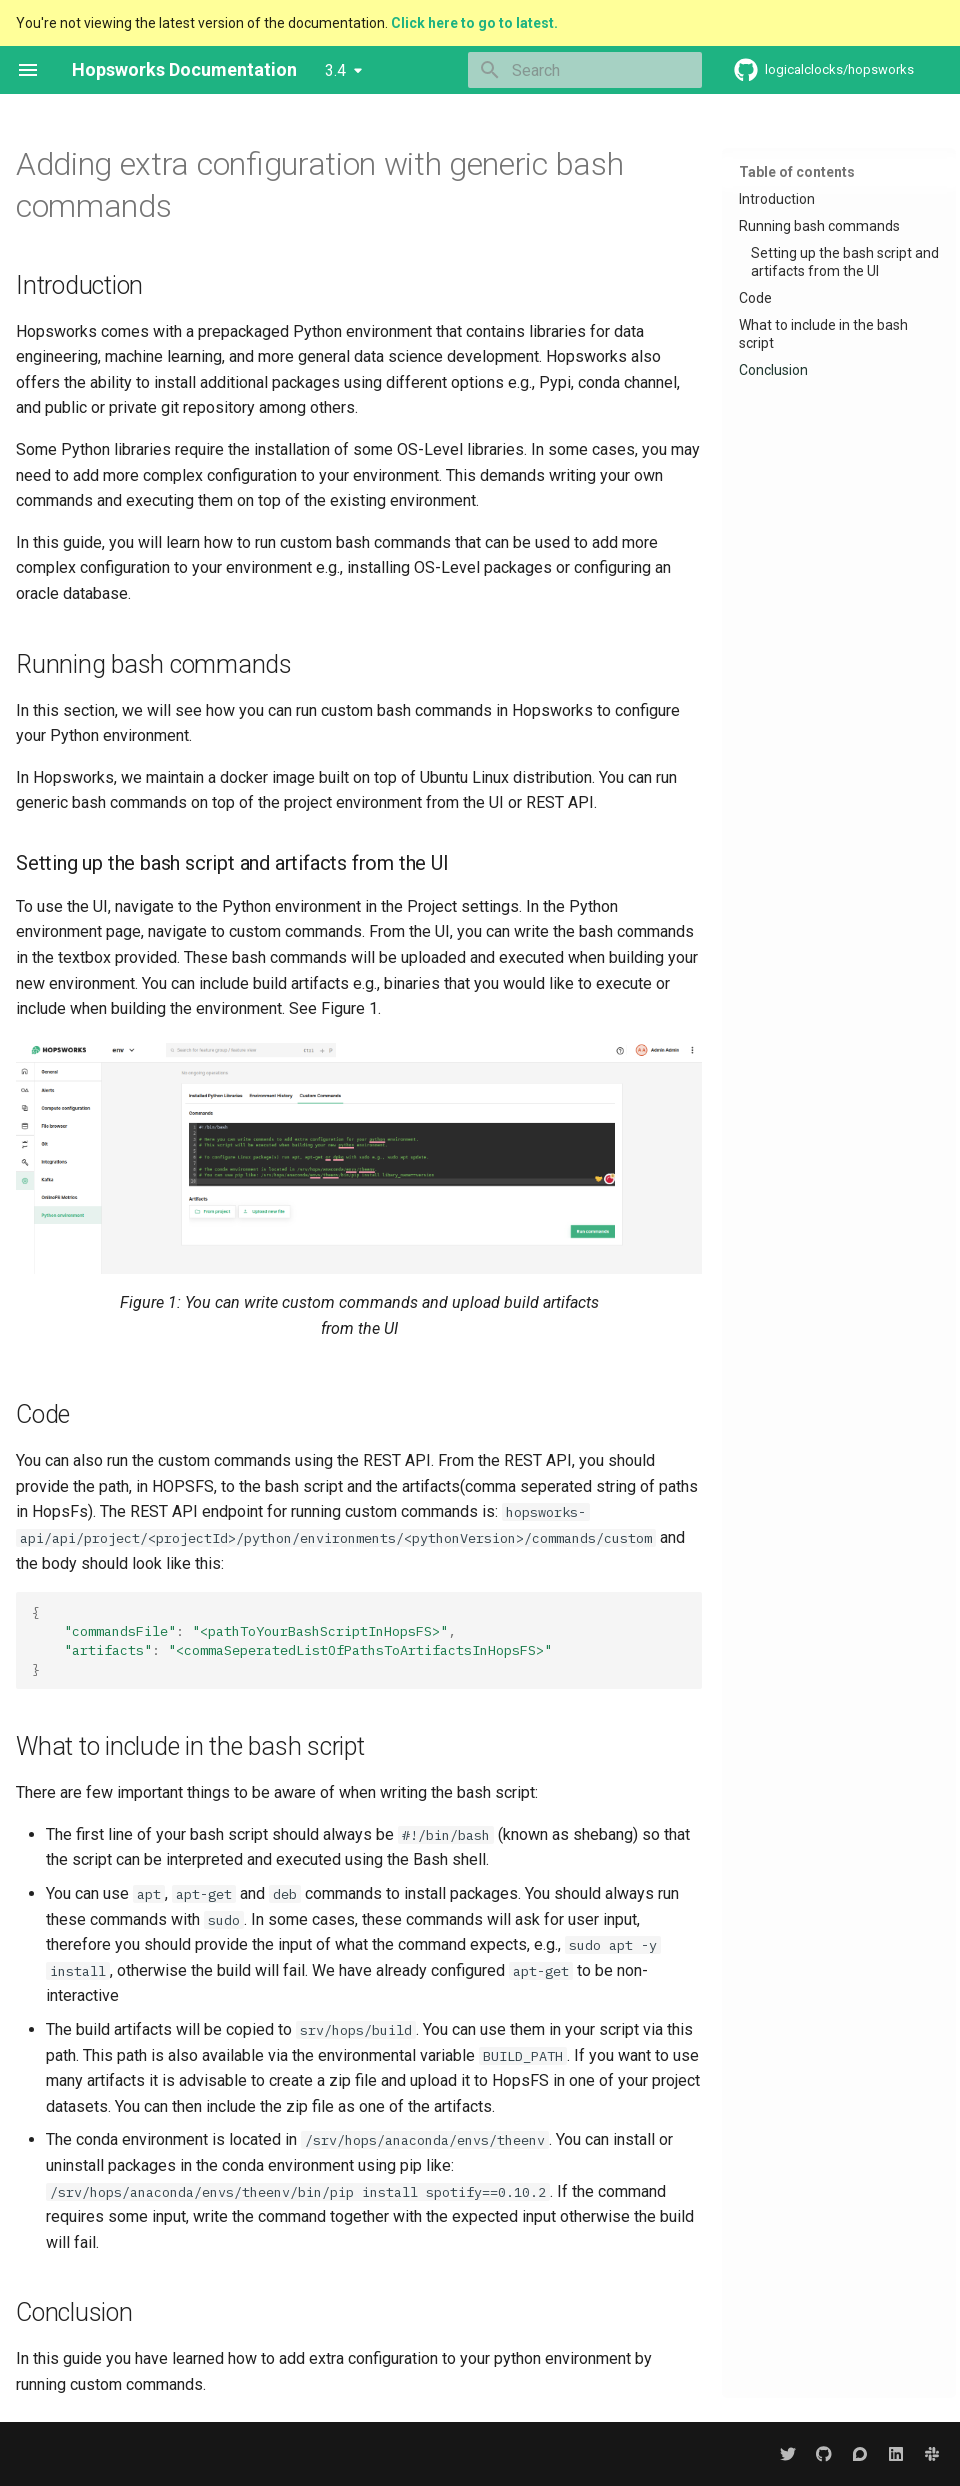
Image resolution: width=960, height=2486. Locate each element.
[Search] (585, 70)
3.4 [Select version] (335, 70)
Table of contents (797, 172)
